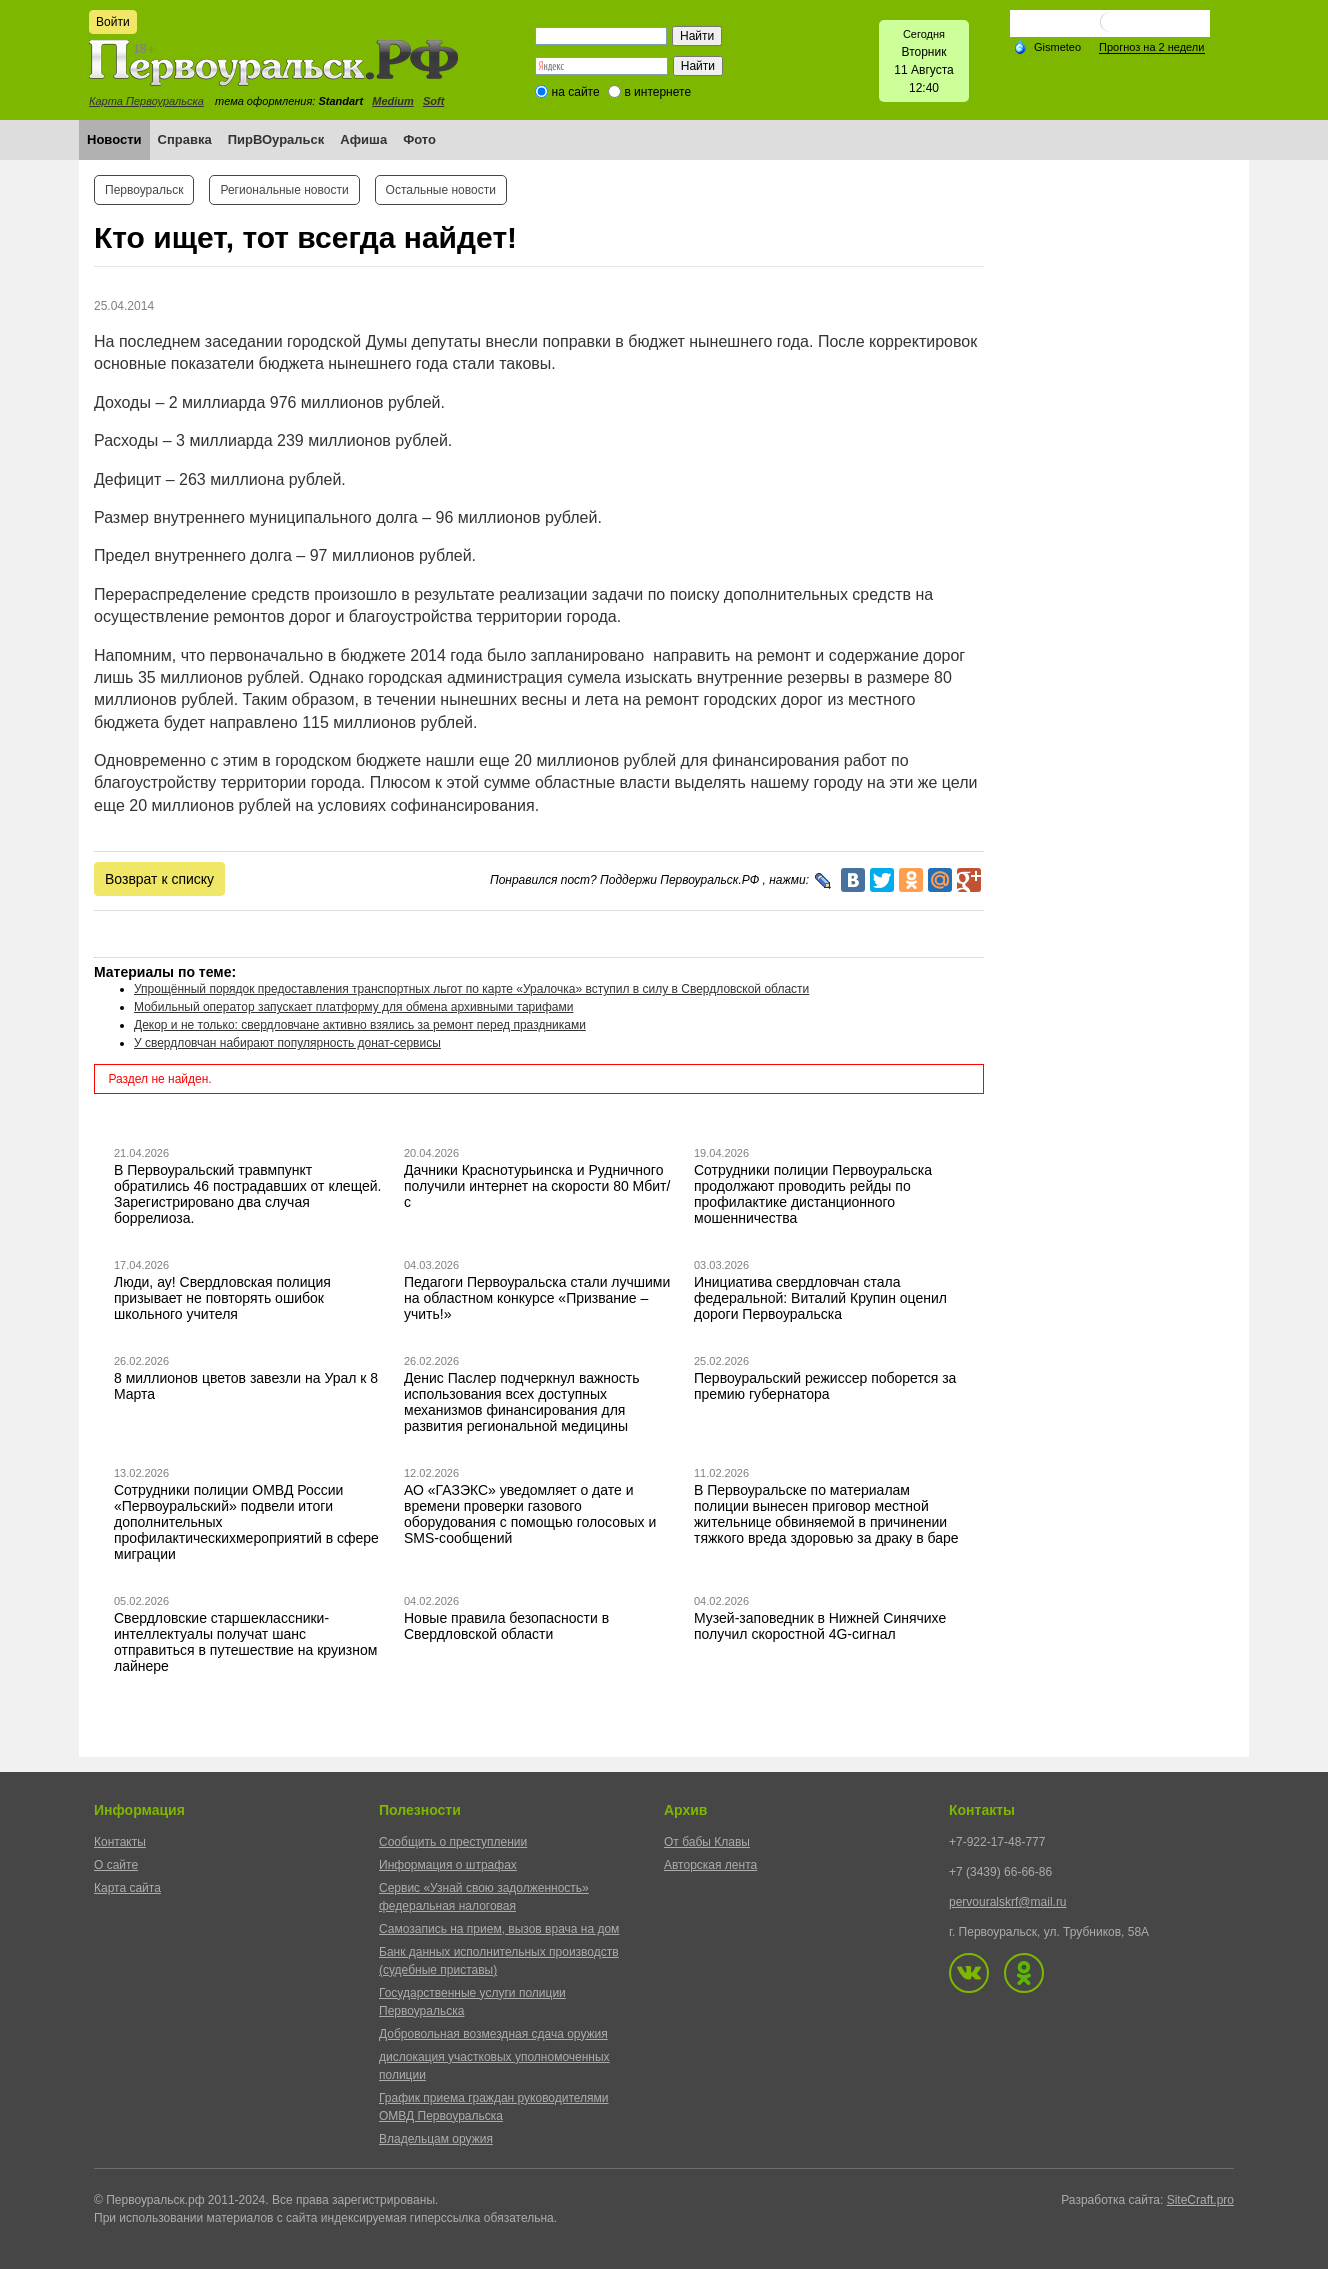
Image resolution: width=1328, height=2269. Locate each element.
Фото (419, 139)
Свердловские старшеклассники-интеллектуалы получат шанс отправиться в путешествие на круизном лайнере (245, 1642)
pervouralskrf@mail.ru (1008, 1902)
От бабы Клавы (707, 1842)
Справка (185, 139)
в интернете (657, 92)
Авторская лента (710, 1865)
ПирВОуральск (276, 139)
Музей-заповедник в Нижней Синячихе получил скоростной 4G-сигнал (820, 1626)
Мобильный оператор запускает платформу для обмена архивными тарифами (354, 1007)
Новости (114, 139)
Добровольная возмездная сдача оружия (493, 2034)
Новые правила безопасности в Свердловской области (506, 1626)
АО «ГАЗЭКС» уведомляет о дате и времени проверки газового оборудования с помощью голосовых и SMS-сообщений (530, 1514)
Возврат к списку (159, 879)
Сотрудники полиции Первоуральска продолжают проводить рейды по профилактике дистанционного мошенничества (813, 1194)
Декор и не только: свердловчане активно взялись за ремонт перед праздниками (360, 1025)
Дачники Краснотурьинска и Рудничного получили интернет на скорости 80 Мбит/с (537, 1186)
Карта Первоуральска (146, 101)
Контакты (120, 1842)
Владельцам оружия (436, 2139)
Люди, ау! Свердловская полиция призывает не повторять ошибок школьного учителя (222, 1298)
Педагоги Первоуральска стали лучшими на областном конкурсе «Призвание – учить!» (537, 1298)
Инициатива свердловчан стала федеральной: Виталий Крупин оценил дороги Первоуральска (820, 1298)
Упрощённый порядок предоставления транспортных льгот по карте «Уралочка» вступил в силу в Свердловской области (471, 989)
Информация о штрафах (448, 1865)
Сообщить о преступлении (453, 1842)
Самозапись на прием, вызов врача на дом (499, 1929)
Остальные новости (441, 190)
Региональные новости (284, 190)
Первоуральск (144, 190)
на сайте (576, 92)
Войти (113, 22)
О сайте (116, 1865)
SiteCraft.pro (1200, 2200)
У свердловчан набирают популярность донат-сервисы (287, 1043)
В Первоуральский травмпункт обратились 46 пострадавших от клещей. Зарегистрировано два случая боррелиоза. (248, 1194)
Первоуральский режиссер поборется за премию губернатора (825, 1386)
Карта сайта (127, 1888)
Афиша (363, 139)
